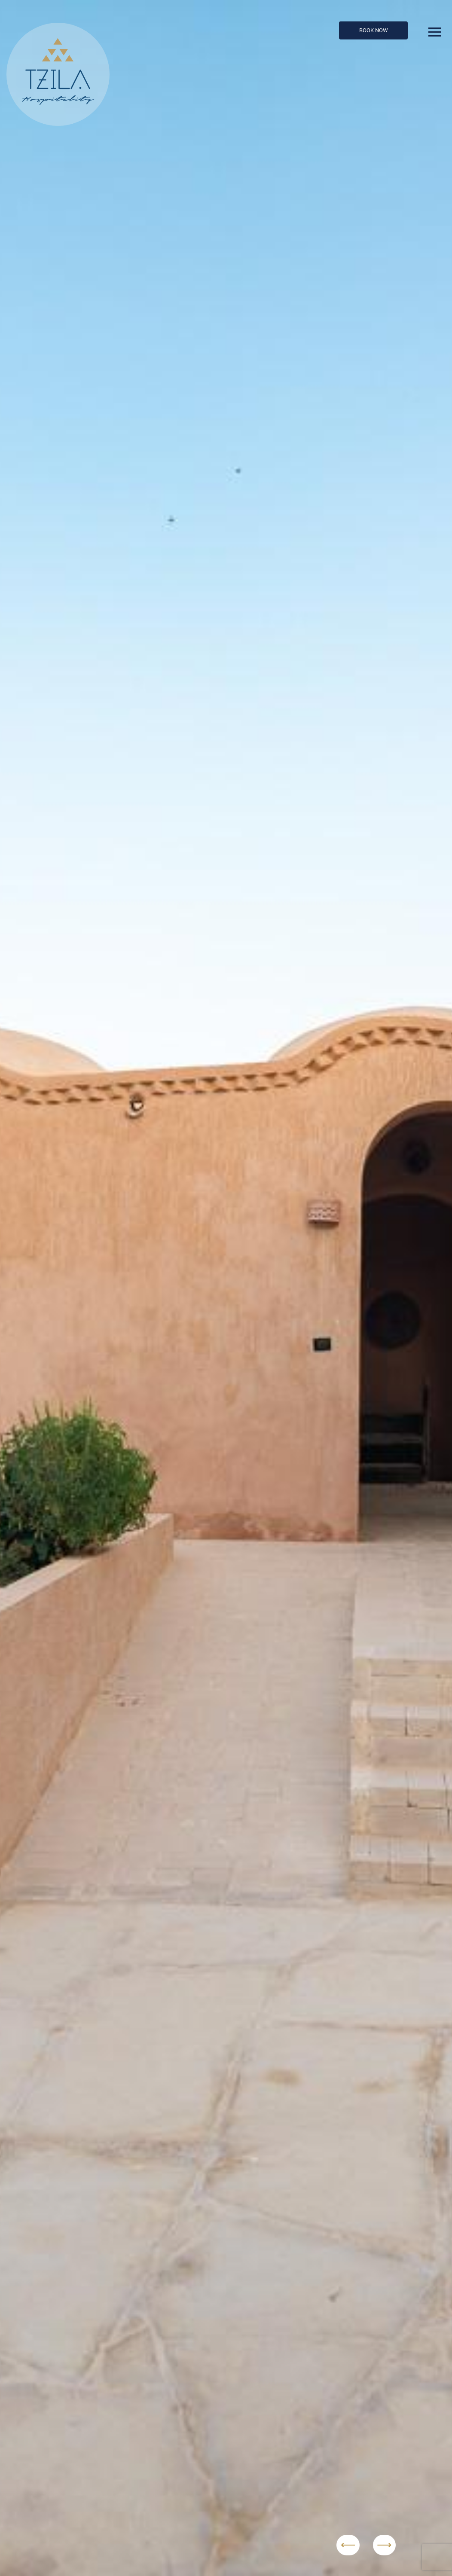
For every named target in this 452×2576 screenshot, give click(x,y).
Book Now (373, 30)
